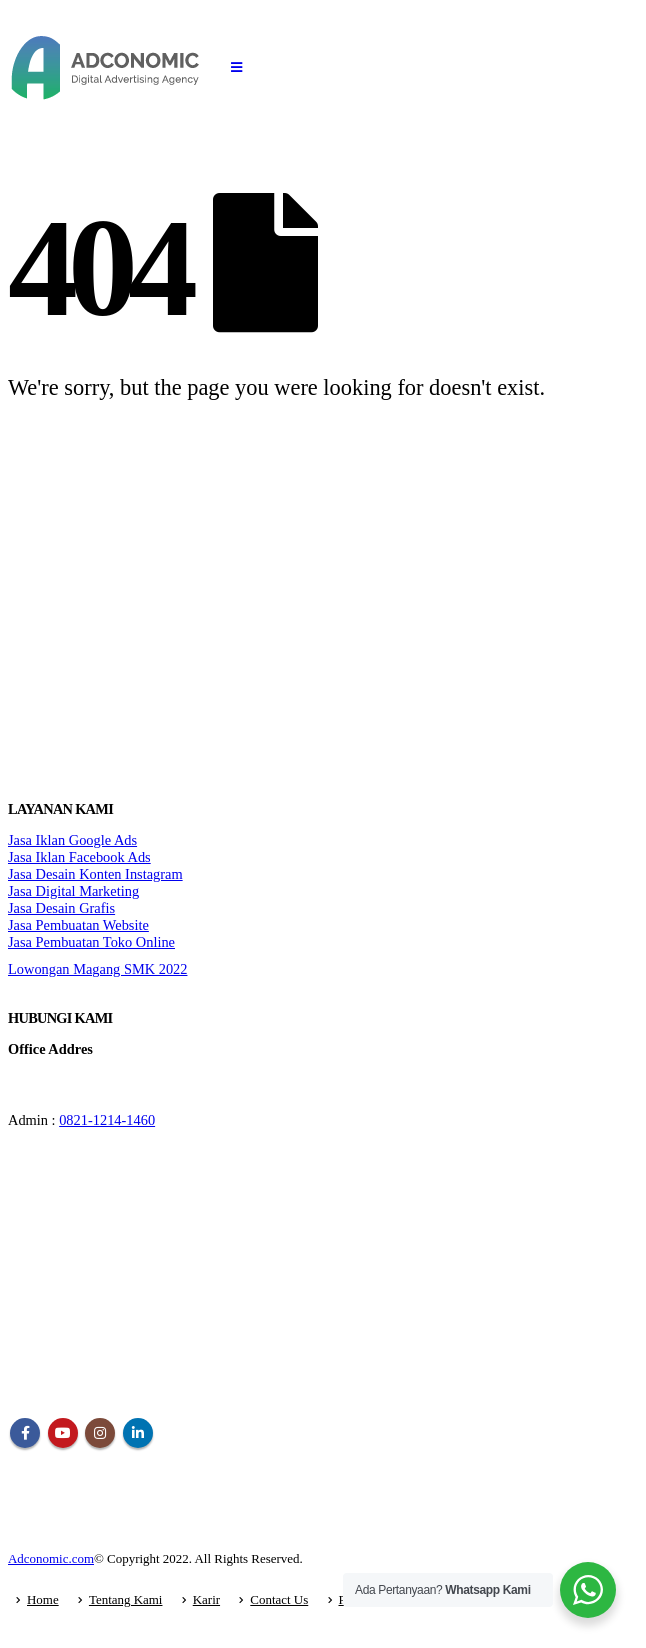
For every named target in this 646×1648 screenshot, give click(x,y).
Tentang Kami (126, 1599)
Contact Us (279, 1599)
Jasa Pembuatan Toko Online (91, 942)
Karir (206, 1599)
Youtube (63, 1433)
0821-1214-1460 (107, 1120)
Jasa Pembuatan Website (78, 925)
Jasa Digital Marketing (73, 891)
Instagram (100, 1433)
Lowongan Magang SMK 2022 (97, 969)
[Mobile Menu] (236, 68)
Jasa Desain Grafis (61, 908)
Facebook (25, 1433)
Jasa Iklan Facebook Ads (79, 857)
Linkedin (138, 1433)
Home (43, 1599)
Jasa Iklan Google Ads (72, 840)
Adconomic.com (51, 1558)
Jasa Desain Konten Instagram (95, 874)
